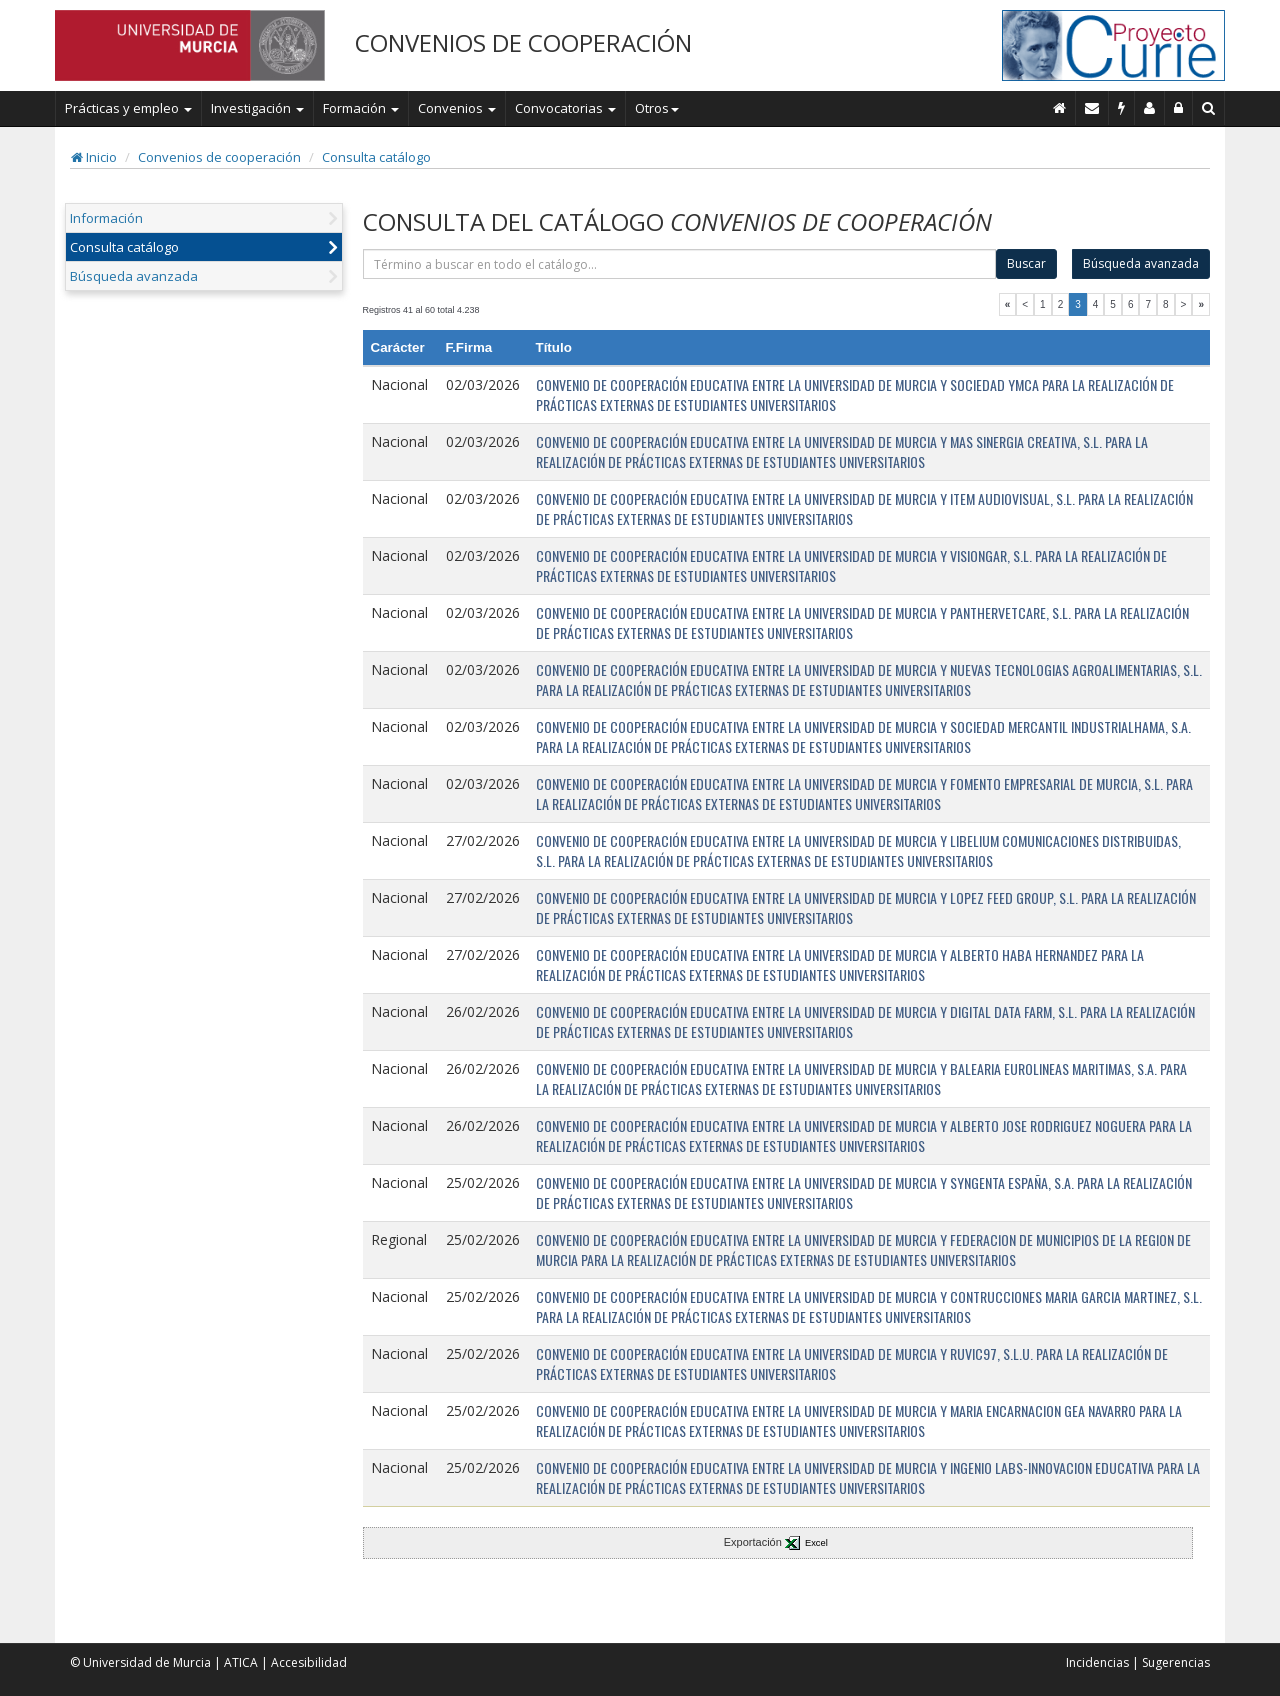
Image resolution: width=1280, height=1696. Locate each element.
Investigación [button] (257, 108)
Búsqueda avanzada (134, 276)
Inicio (94, 157)
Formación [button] (361, 108)
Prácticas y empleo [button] (128, 108)
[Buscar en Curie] (1209, 108)
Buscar (1026, 263)
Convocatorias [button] (565, 108)
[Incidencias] (1122, 108)
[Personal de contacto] (1150, 108)
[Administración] (1179, 108)
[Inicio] (1060, 108)
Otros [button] (657, 108)
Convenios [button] (457, 108)
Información (106, 218)
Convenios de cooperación (219, 157)
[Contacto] (1092, 108)
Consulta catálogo (376, 157)
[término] (680, 264)
